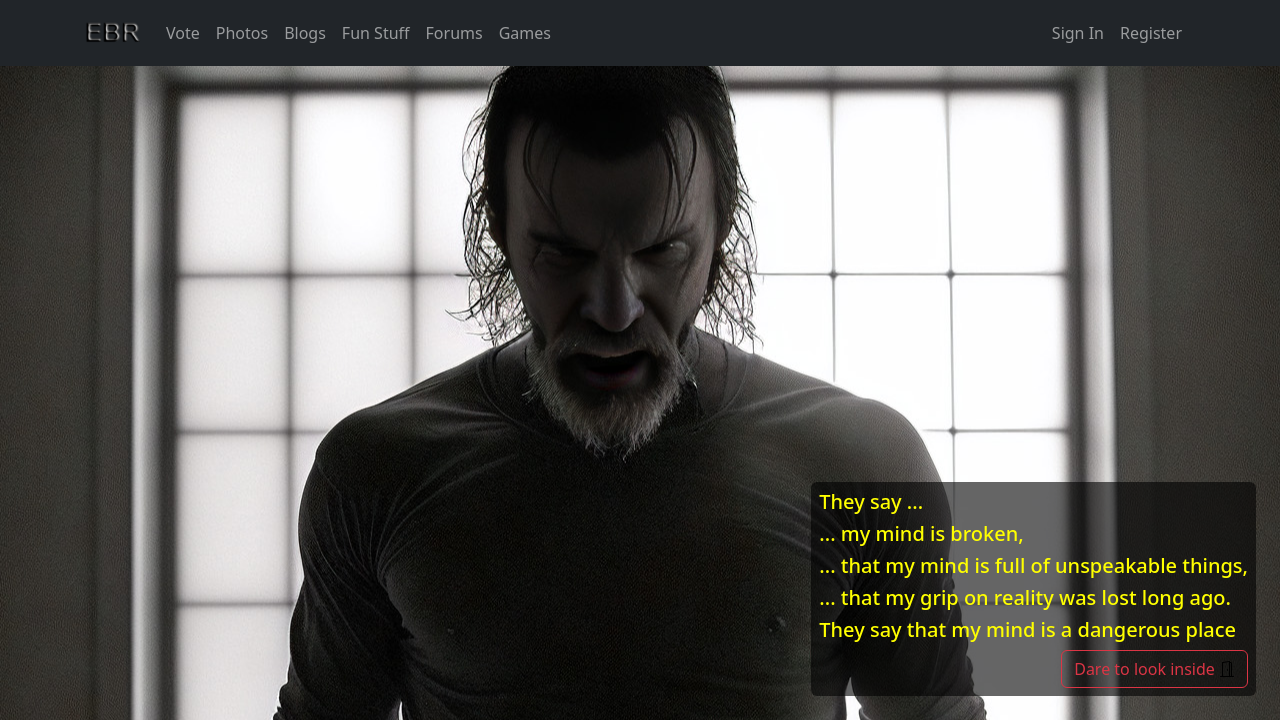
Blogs (305, 33)
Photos (242, 33)
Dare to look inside (1154, 669)
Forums (454, 33)
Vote (183, 33)
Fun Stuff (376, 33)
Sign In (1078, 33)
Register (1151, 33)
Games (525, 33)
